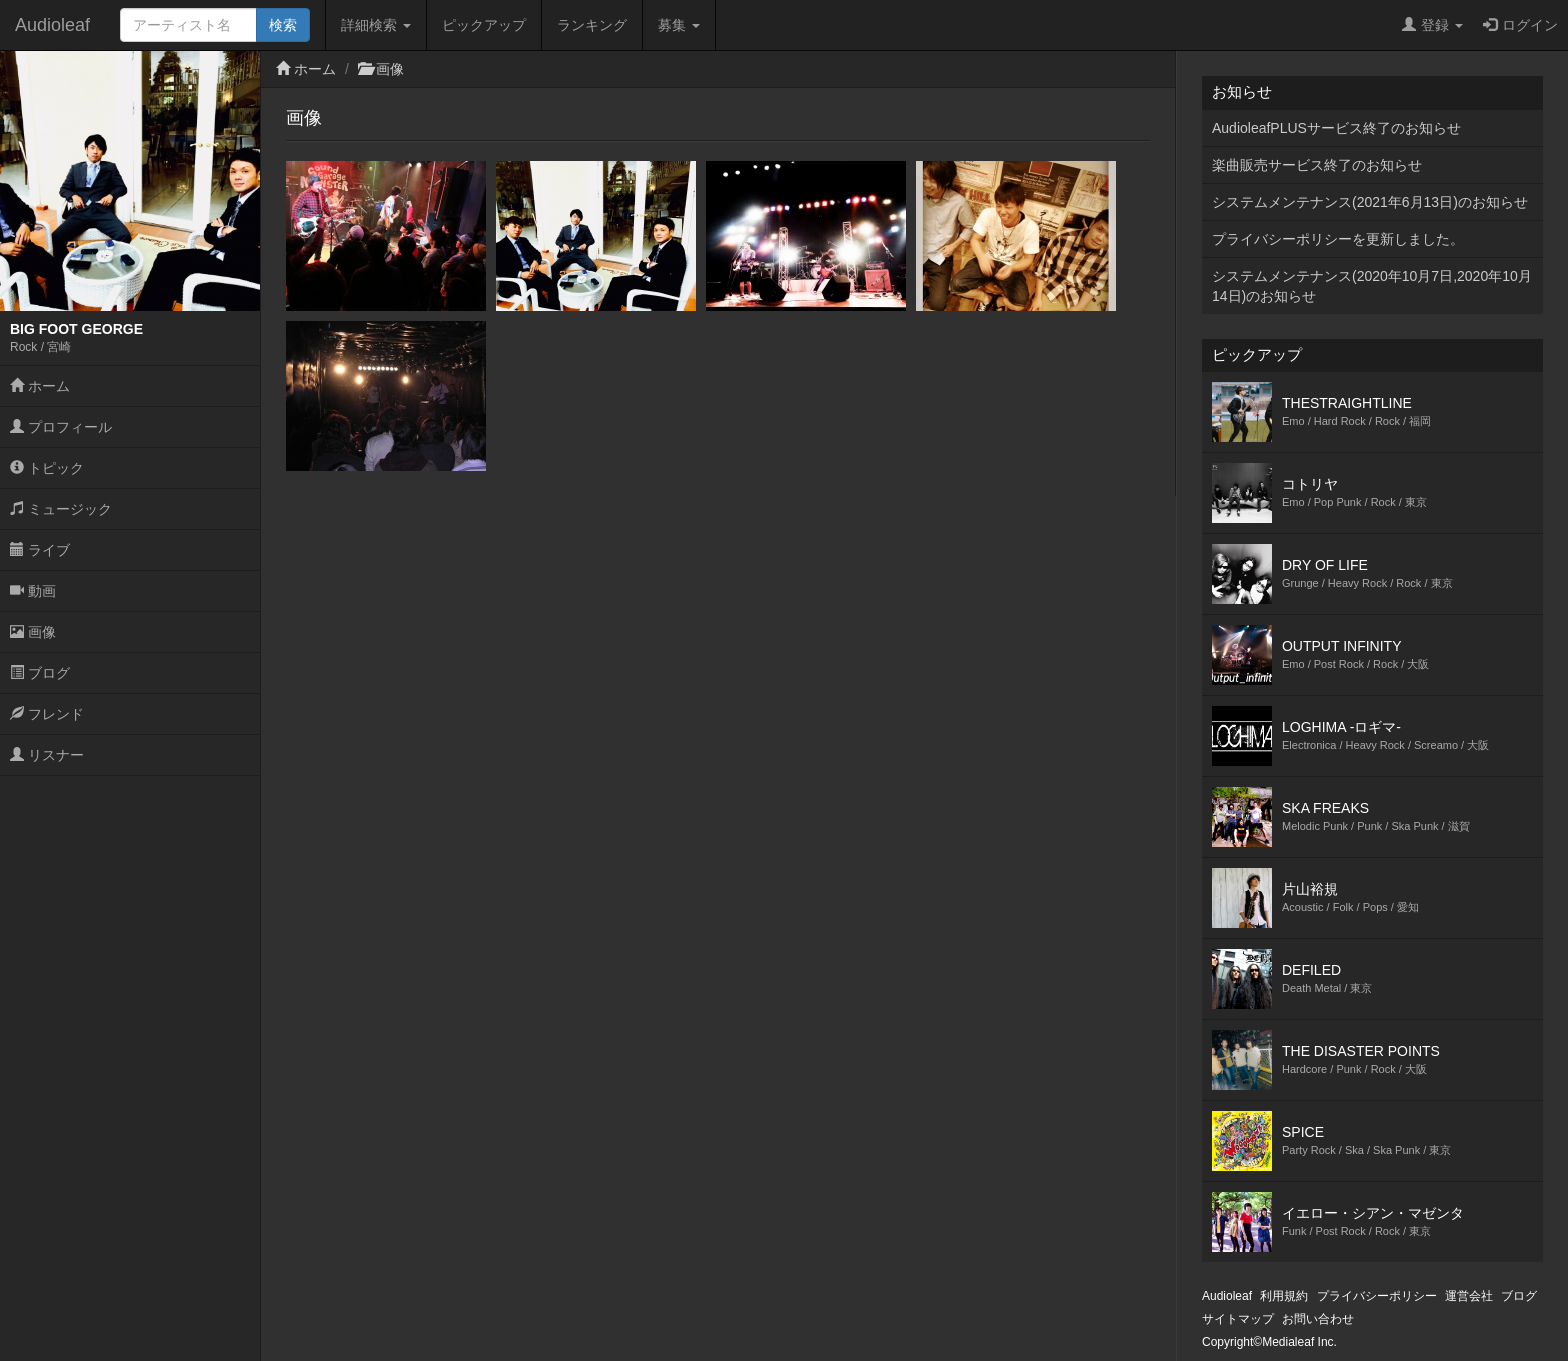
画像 (33, 632)
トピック (47, 468)
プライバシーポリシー (1377, 1296)
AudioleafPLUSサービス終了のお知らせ (1336, 128)
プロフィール (61, 427)
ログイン (1520, 25)
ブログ (40, 673)
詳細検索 (376, 25)
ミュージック (61, 509)
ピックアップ (484, 25)
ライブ (40, 550)
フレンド (47, 714)
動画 (33, 591)
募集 (679, 25)
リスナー (47, 755)
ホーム (40, 386)
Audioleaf (52, 25)
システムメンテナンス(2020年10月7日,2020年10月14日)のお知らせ (1372, 286)
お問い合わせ (1318, 1319)
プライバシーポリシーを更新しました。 (1338, 239)
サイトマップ (1238, 1319)
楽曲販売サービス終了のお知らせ (1317, 165)
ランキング (592, 25)
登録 (1432, 25)
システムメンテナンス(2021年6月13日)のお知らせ (1370, 202)
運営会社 (1469, 1296)
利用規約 (1284, 1296)
